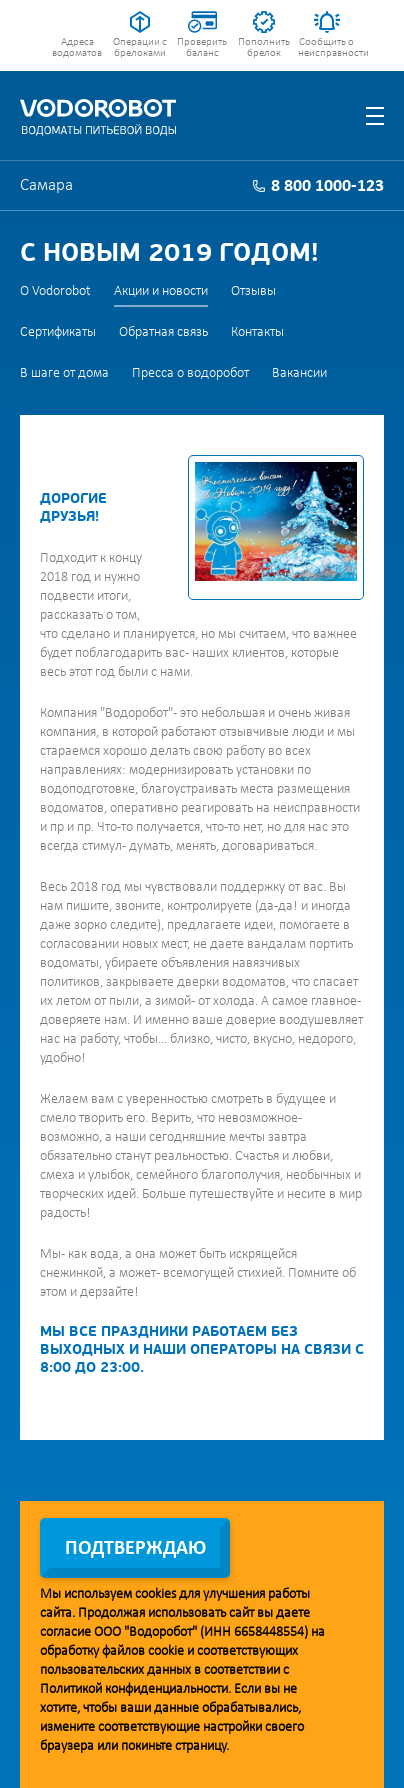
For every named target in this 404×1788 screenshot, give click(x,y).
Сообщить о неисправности (326, 48)
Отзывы (253, 291)
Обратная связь (163, 332)
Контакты (257, 332)
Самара (46, 185)
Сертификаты (58, 332)
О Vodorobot (55, 291)
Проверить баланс (202, 48)
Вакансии (299, 373)
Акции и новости (161, 291)
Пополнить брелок (264, 48)
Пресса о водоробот (190, 373)
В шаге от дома (64, 373)
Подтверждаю (135, 1549)
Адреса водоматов (77, 48)
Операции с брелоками (140, 48)
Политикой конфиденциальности (134, 1689)
